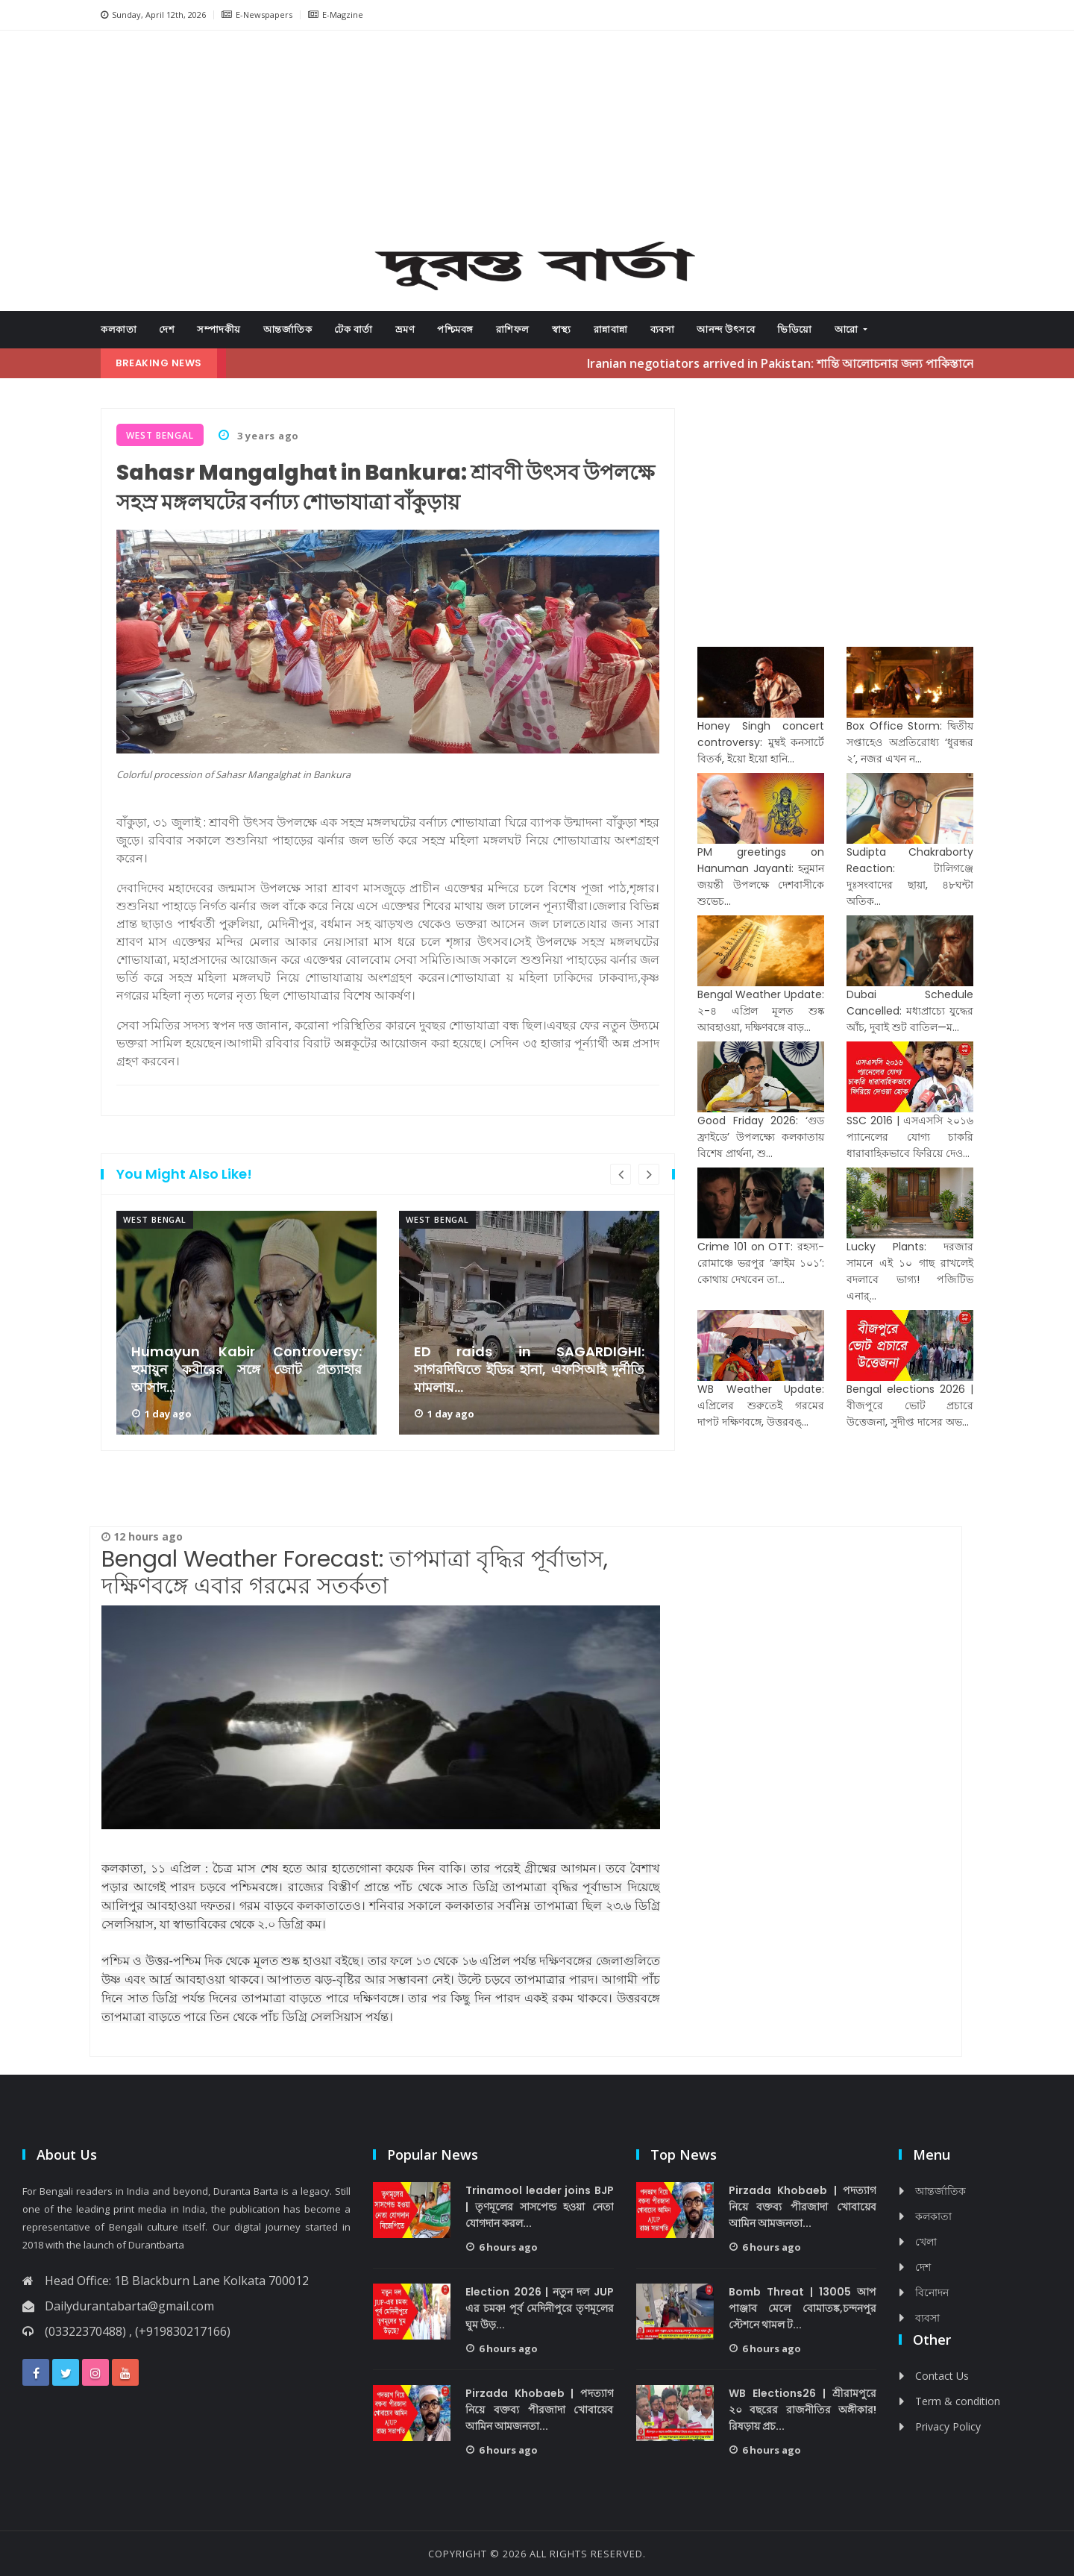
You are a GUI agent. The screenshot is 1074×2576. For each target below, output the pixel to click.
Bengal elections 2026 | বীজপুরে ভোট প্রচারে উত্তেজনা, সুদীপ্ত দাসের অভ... (910, 1405)
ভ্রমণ (405, 329)
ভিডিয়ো (794, 329)
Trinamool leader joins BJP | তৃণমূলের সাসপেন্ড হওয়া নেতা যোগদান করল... (539, 2207)
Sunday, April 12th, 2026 (153, 14)
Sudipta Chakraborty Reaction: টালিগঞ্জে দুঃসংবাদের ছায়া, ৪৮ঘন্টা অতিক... (910, 876)
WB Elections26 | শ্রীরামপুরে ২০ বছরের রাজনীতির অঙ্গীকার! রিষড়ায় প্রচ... (803, 2410)
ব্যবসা (662, 329)
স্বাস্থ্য (561, 329)
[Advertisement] (537, 139)
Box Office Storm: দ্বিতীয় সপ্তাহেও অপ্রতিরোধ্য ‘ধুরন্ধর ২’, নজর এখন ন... (910, 742)
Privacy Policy (948, 2426)
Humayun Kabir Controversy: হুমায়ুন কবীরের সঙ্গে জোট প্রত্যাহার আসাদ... (246, 1370)
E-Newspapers (257, 14)
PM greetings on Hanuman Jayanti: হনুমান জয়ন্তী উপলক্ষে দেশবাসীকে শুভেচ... (760, 876)
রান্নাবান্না (611, 329)
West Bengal (154, 1219)
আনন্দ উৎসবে (726, 329)
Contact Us (942, 2376)
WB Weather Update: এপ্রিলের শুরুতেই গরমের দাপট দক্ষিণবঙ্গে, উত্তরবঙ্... (760, 1405)
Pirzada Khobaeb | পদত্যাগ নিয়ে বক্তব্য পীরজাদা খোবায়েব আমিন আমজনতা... (539, 2410)
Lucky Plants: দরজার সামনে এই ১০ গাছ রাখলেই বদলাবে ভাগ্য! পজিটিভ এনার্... (910, 1271)
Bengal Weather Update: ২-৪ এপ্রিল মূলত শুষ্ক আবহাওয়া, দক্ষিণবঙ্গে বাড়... (760, 1011)
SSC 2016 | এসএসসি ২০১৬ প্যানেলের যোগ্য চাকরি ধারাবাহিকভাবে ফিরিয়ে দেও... (910, 1137)
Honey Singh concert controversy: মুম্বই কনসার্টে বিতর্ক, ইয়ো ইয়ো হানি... (760, 742)
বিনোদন (932, 2292)
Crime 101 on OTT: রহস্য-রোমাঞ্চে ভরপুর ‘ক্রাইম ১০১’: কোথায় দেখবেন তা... (760, 1263)
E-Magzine (335, 14)
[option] (246, 1322)
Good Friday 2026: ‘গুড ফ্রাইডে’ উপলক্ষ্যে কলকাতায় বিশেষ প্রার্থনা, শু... (760, 1137)
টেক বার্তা (353, 329)
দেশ (167, 329)
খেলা (926, 2241)
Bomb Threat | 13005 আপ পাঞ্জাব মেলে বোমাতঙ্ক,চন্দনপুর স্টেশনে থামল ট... (803, 2308)
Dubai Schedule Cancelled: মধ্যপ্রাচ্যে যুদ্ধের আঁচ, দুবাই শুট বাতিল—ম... (910, 1011)
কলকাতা (118, 329)
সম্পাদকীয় (219, 329)
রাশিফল (513, 329)
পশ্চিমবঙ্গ (455, 329)
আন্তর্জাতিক (288, 329)
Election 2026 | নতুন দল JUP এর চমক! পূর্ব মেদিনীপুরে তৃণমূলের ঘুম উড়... (539, 2308)
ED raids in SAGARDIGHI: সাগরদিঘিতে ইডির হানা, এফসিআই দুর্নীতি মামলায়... (529, 1370)
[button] (157, 141)
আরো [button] (848, 329)
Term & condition (957, 2401)
